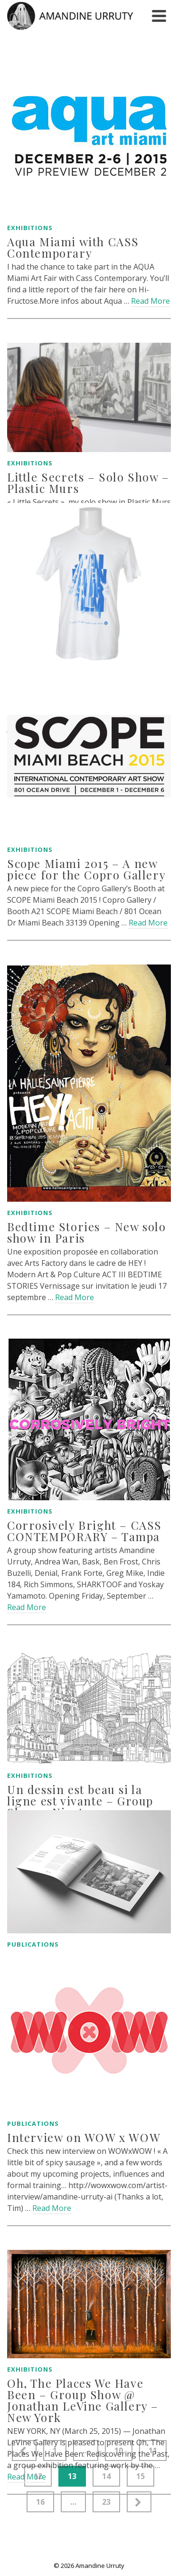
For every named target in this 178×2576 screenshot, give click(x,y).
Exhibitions (30, 227)
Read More (150, 301)
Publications (33, 1944)
